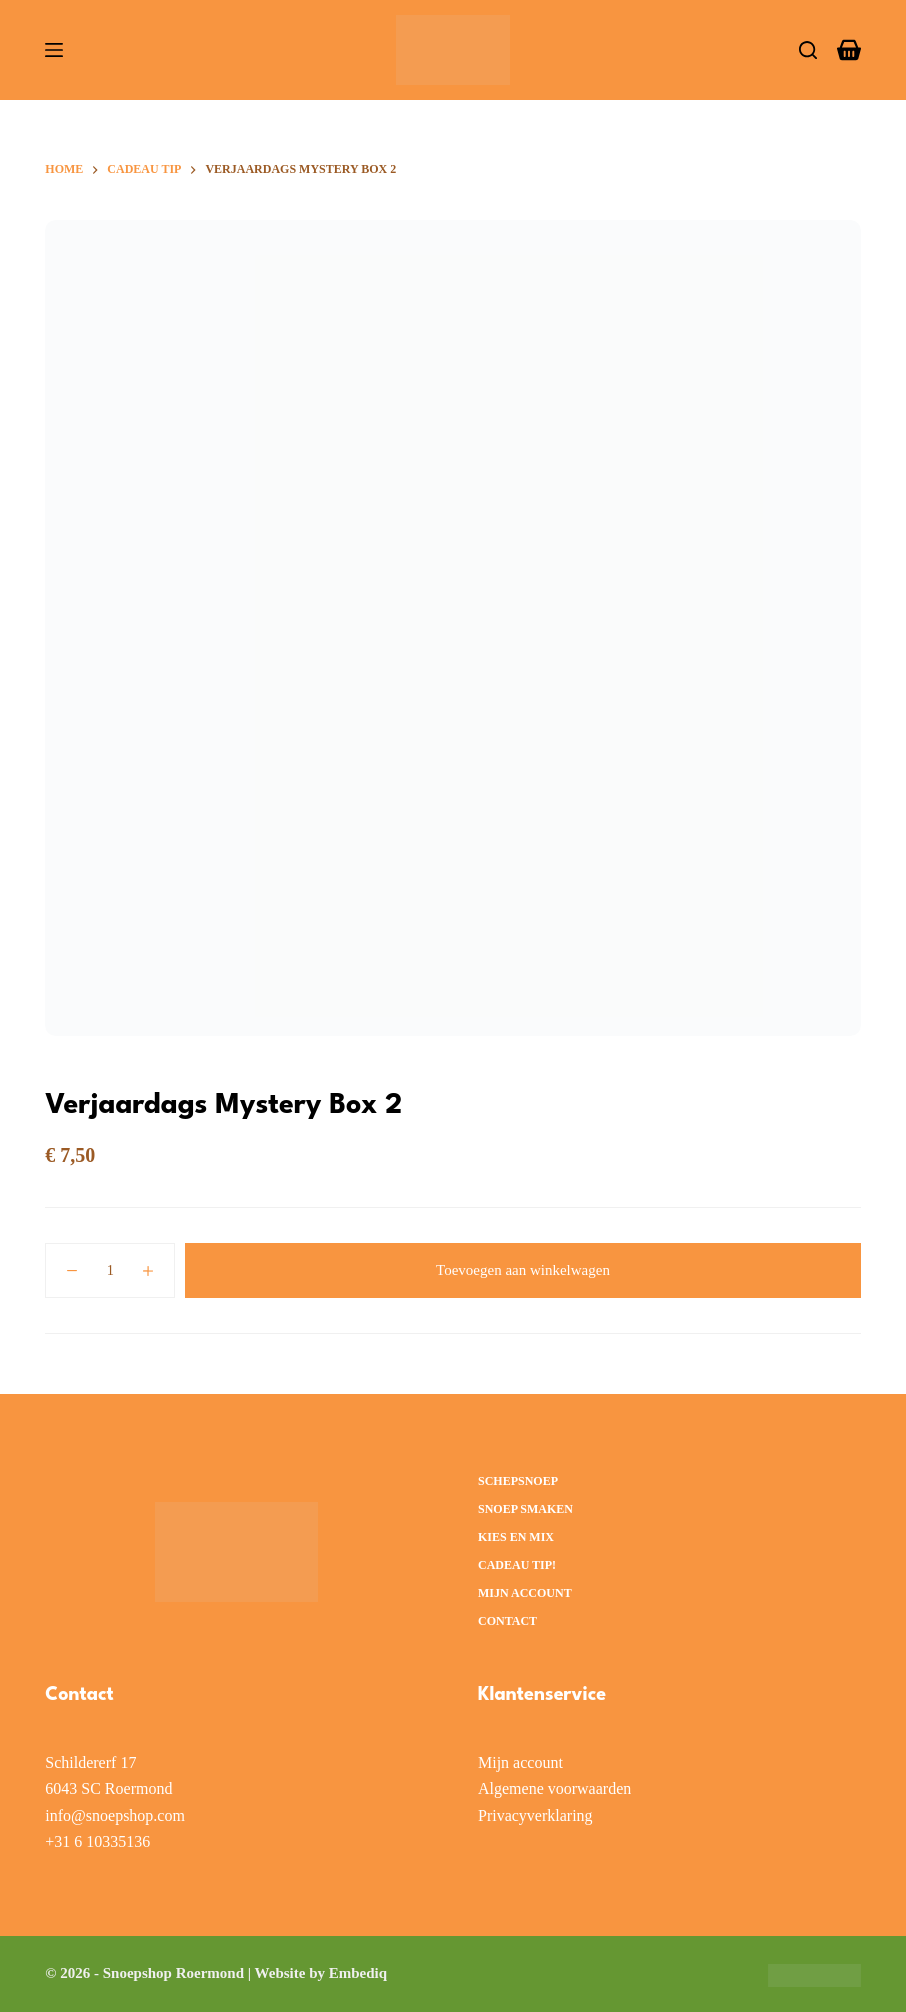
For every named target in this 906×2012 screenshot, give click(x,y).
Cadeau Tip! (517, 1565)
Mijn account (525, 1593)
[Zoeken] (808, 50)
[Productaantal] (110, 1270)
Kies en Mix (516, 1537)
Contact (507, 1621)
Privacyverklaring (535, 1815)
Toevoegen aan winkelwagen (523, 1270)
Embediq (358, 1973)
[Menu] (54, 50)
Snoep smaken (525, 1509)
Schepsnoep (518, 1481)
